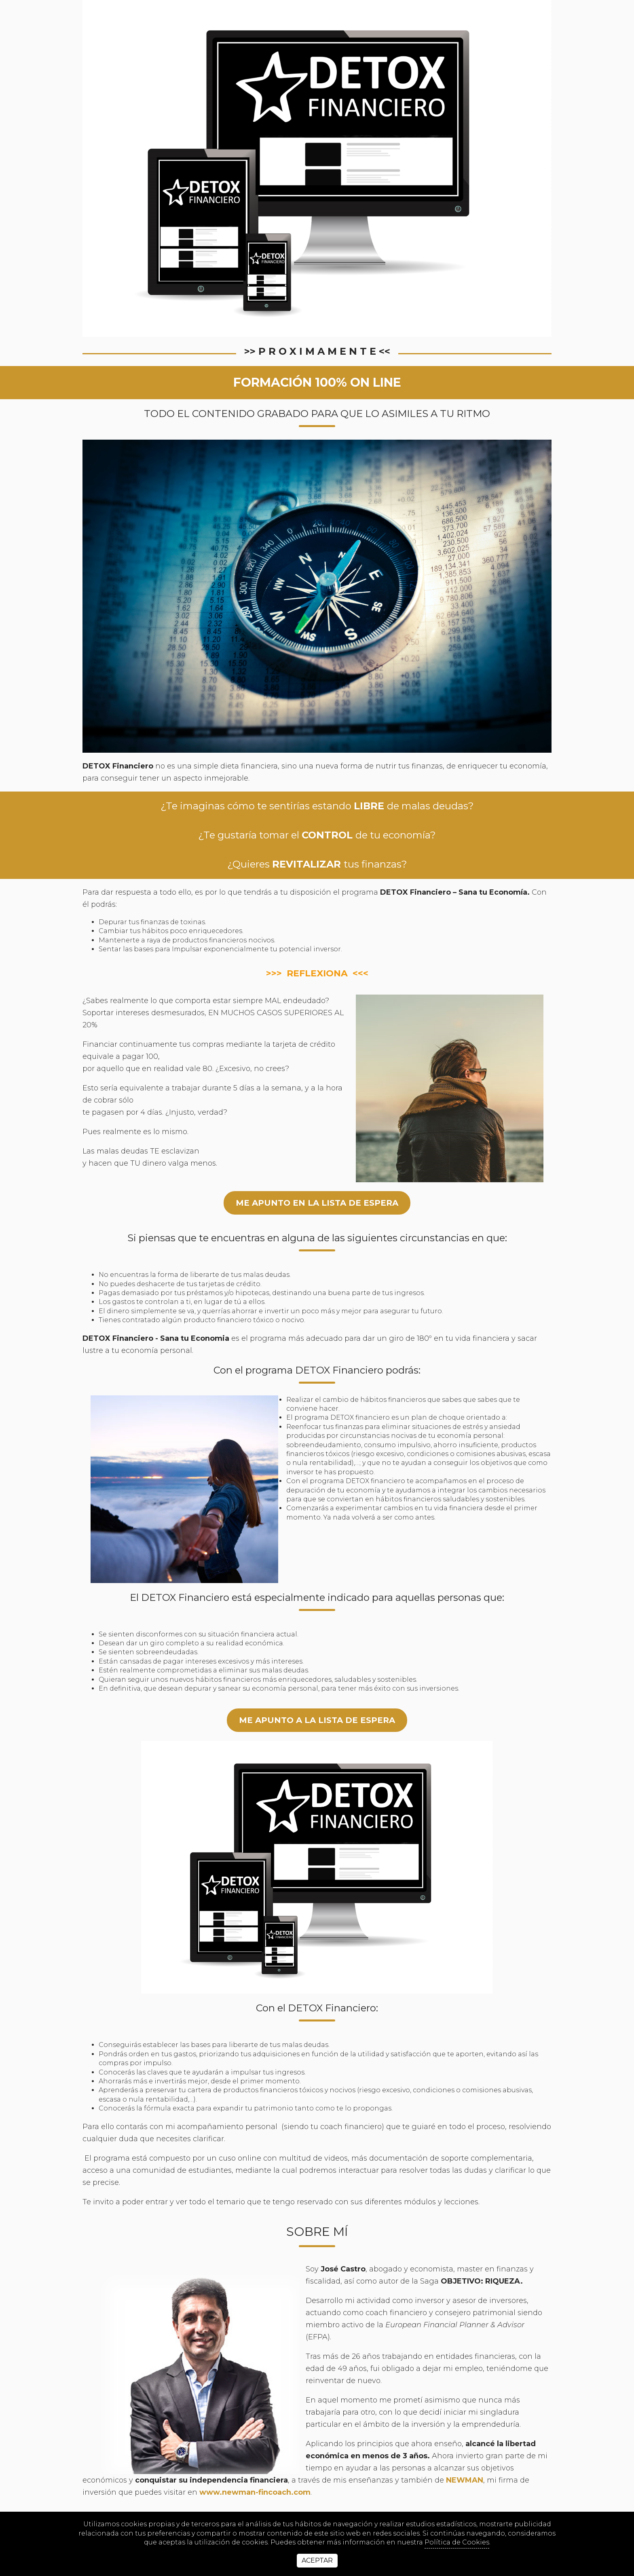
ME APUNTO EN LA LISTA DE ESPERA (317, 1203)
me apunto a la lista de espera (317, 1720)
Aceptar (317, 2560)
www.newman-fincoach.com (255, 2492)
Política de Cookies (457, 2542)
